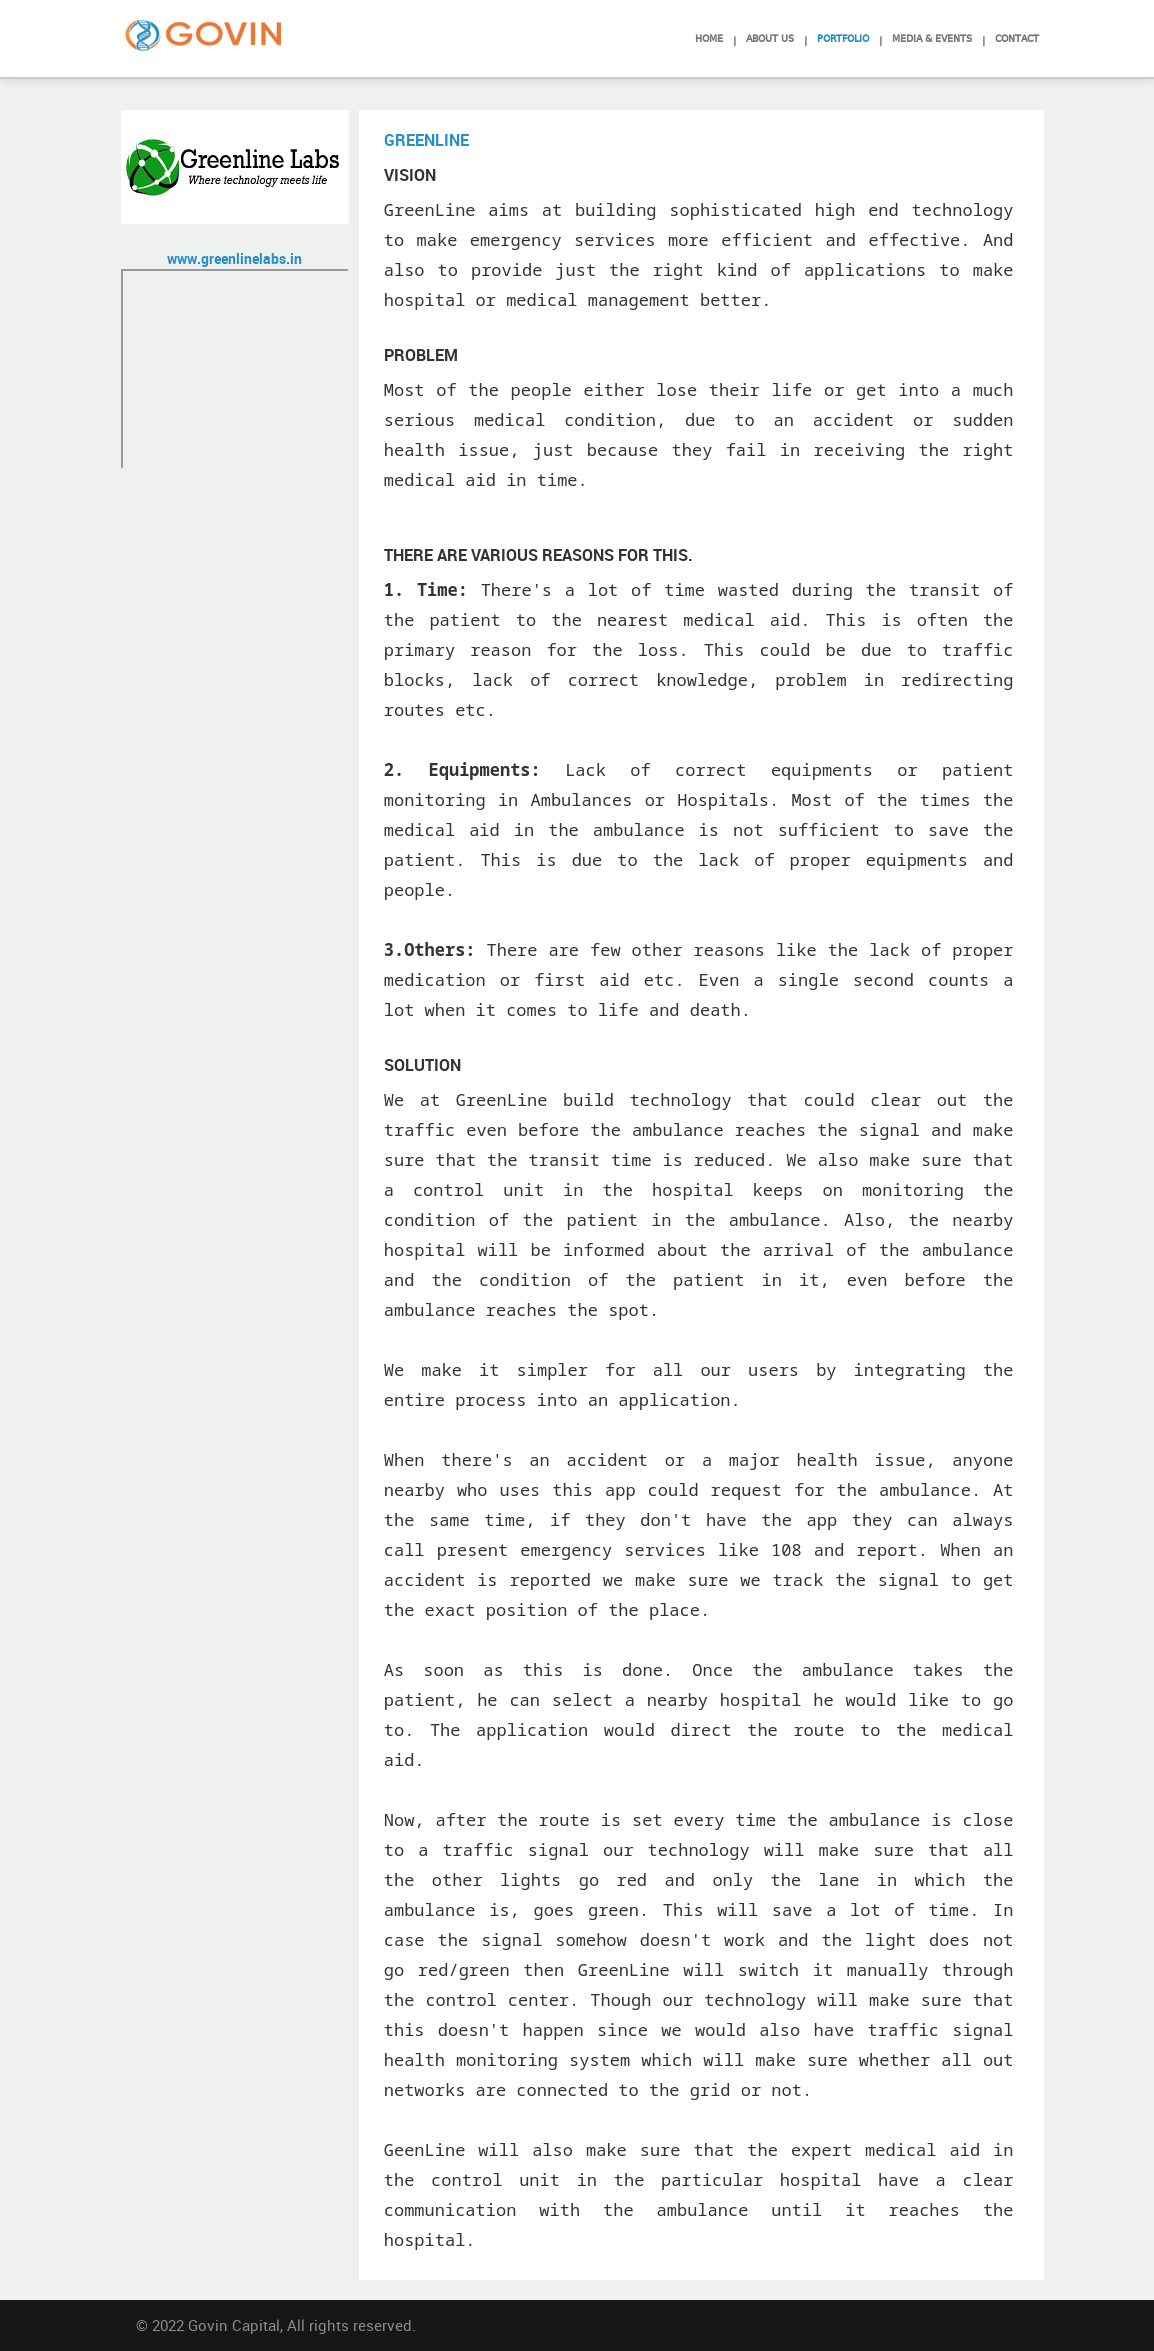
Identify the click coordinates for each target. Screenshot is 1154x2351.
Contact (1017, 37)
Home (709, 37)
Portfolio (843, 37)
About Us (770, 37)
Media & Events (932, 37)
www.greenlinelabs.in (234, 258)
